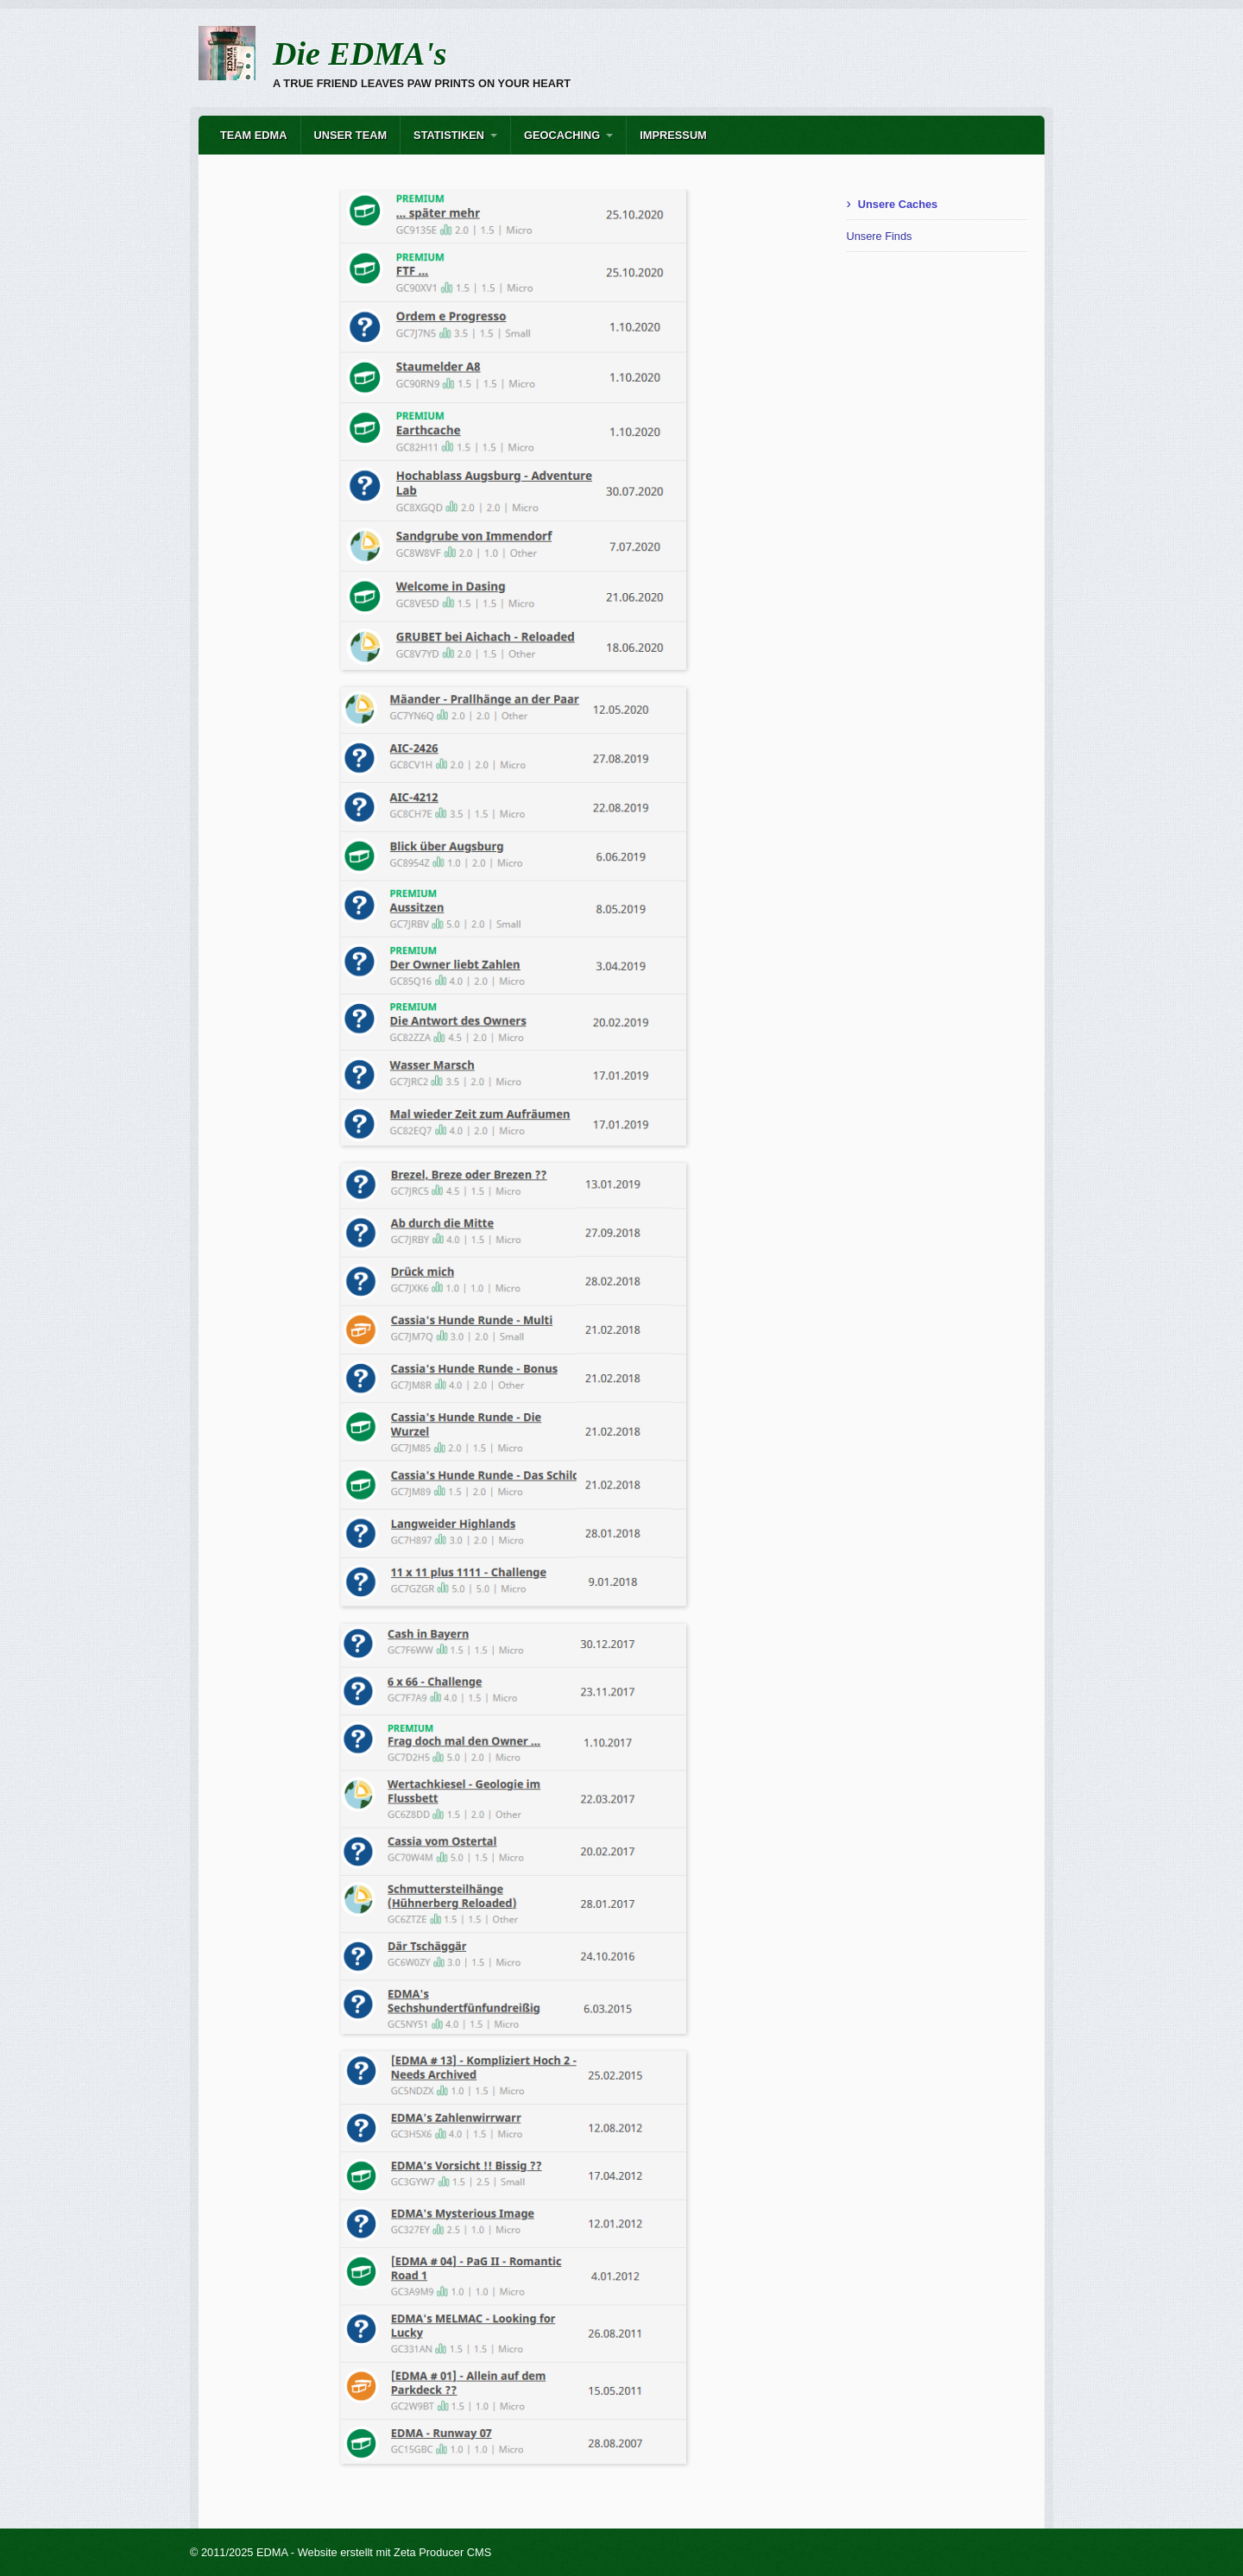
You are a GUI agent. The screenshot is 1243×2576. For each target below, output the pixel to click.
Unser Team (351, 135)
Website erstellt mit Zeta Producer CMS (395, 2552)
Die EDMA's (360, 53)
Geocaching (562, 135)
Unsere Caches (897, 204)
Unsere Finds (879, 236)
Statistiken (448, 135)
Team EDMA (253, 135)
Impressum (673, 135)
